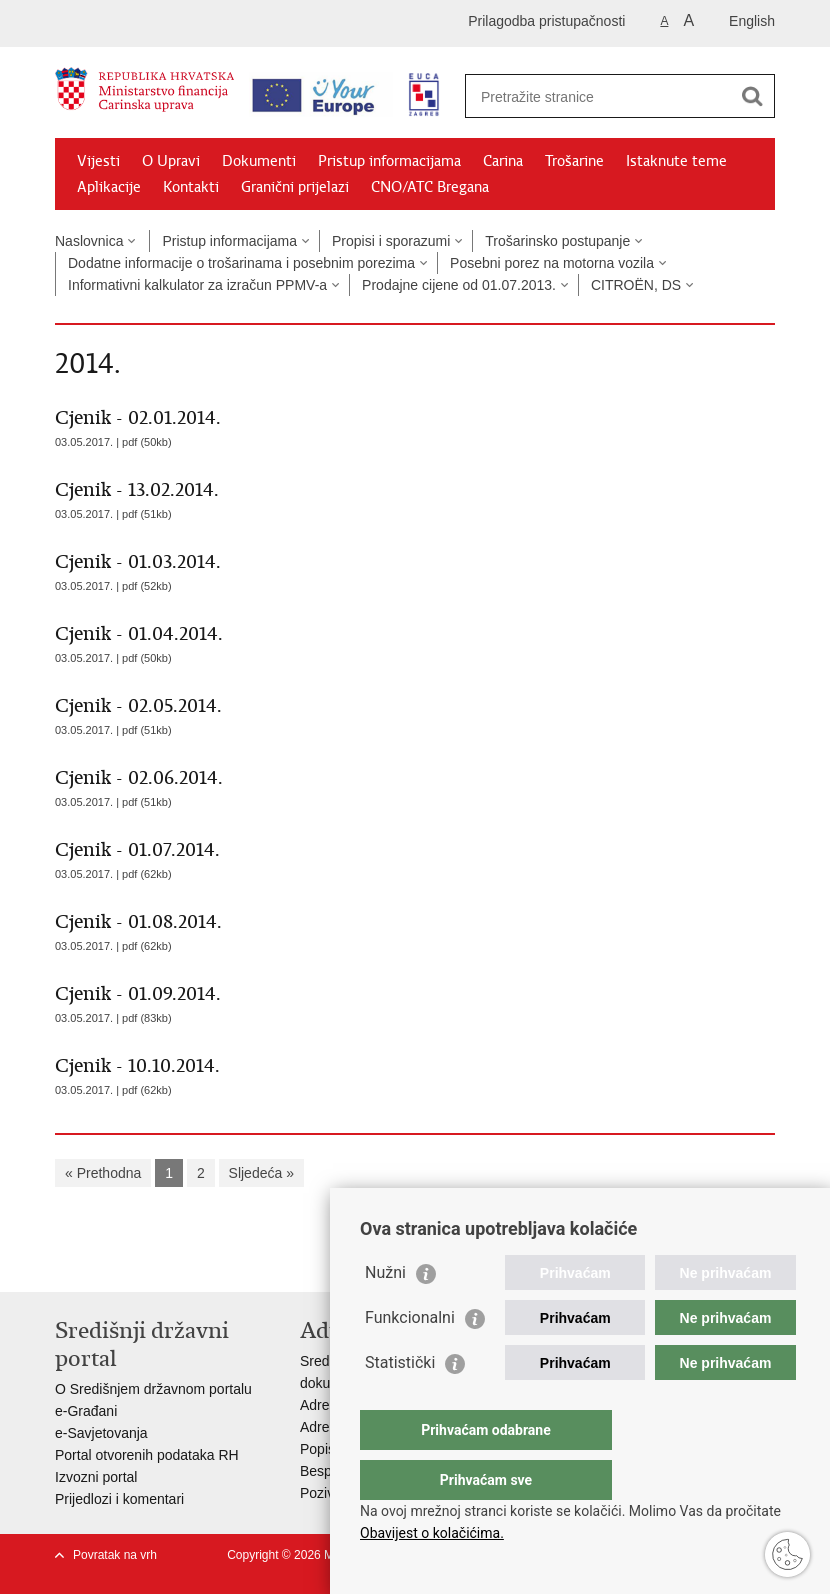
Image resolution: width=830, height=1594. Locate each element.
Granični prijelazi (295, 187)
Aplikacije (109, 187)
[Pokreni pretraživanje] (752, 96)
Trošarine (574, 161)
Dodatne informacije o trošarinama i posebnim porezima (241, 263)
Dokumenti (259, 161)
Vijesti (98, 161)
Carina (503, 161)
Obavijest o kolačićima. (432, 1533)
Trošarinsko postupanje (557, 241)
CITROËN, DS (636, 285)
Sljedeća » (261, 1173)
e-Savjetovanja (101, 1433)
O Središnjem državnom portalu (153, 1389)
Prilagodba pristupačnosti (546, 21)
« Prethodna (103, 1173)
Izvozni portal (96, 1477)
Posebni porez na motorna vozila (552, 263)
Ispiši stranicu (65, 1260)
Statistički (400, 1402)
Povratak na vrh (115, 1555)
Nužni (385, 1312)
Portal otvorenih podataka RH (147, 1455)
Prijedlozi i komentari (119, 1499)
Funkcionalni (410, 1357)
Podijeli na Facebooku (108, 1260)
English (752, 21)
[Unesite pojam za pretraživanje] (598, 96)
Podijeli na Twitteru (151, 1260)
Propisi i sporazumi (391, 241)
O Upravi (171, 161)
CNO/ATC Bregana (430, 187)
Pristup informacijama (389, 161)
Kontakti (191, 187)
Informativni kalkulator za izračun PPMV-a (197, 285)
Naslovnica (89, 241)
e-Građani (86, 1411)
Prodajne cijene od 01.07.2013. (459, 285)
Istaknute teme (676, 161)
